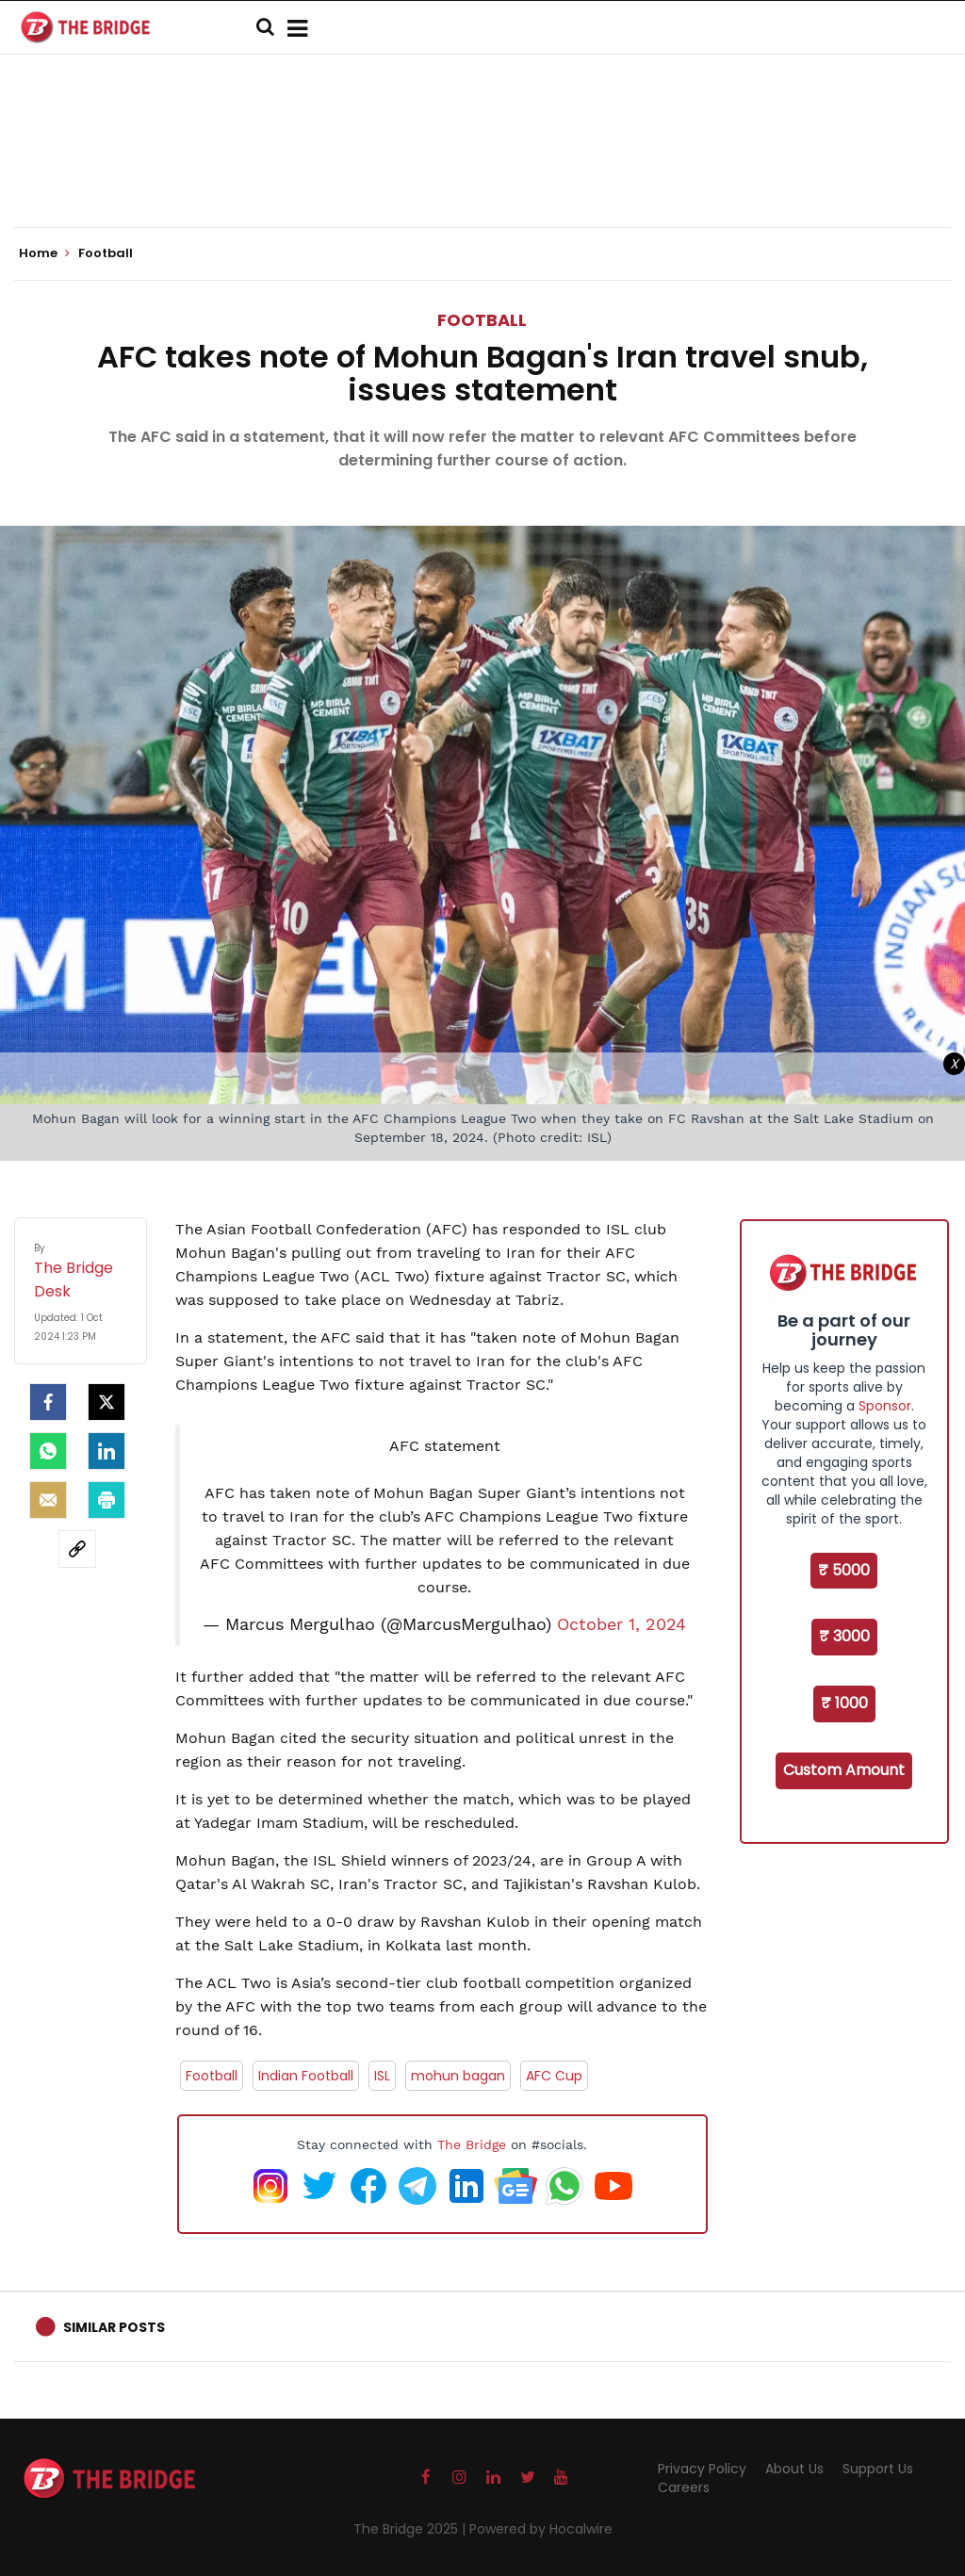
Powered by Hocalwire (541, 2528)
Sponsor (885, 1405)
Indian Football (305, 2075)
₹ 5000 (844, 1570)
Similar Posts (114, 2327)
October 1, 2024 (621, 1624)
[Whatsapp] (48, 1451)
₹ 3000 (844, 1636)
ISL (382, 2075)
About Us (794, 2468)
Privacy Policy (702, 2468)
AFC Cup (554, 2075)
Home (44, 253)
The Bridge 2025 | (411, 2528)
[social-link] (77, 1549)
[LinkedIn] (106, 1451)
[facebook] (48, 1402)
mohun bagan (458, 2075)
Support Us (877, 2468)
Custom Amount (844, 1770)
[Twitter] (106, 1402)
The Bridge (471, 2144)
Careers (684, 2487)
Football (482, 320)
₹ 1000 (844, 1703)
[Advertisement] (482, 169)
